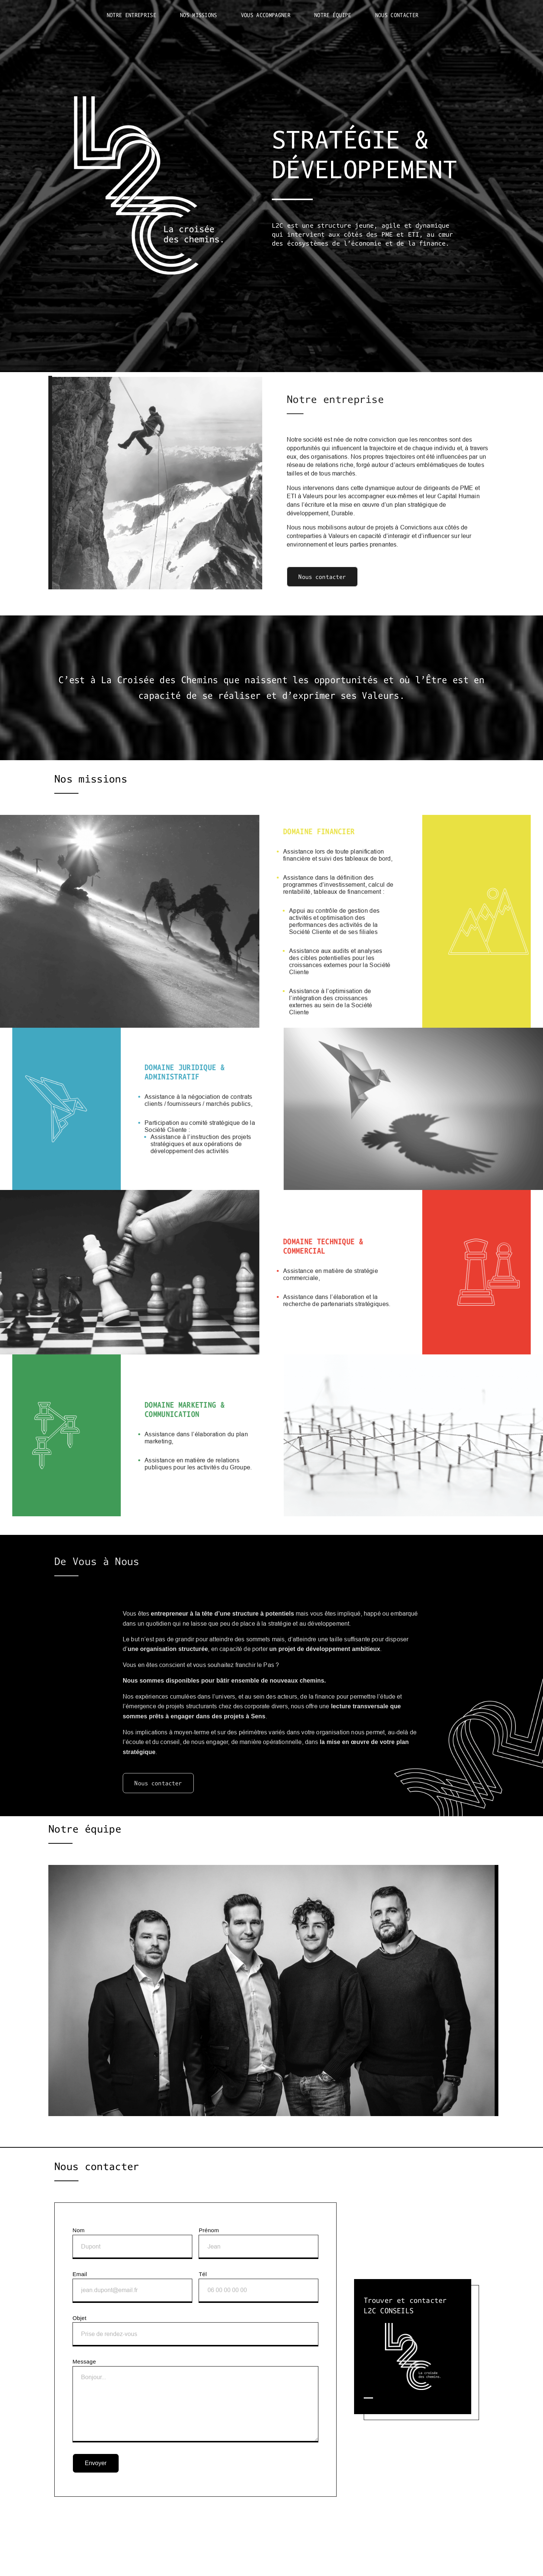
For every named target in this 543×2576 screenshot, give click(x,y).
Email (132, 2287)
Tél (258, 2287)
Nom (132, 2243)
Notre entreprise (131, 15)
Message (195, 2400)
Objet (195, 2331)
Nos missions (198, 15)
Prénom (258, 2243)
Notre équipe (332, 15)
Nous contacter (396, 15)
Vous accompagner (265, 15)
